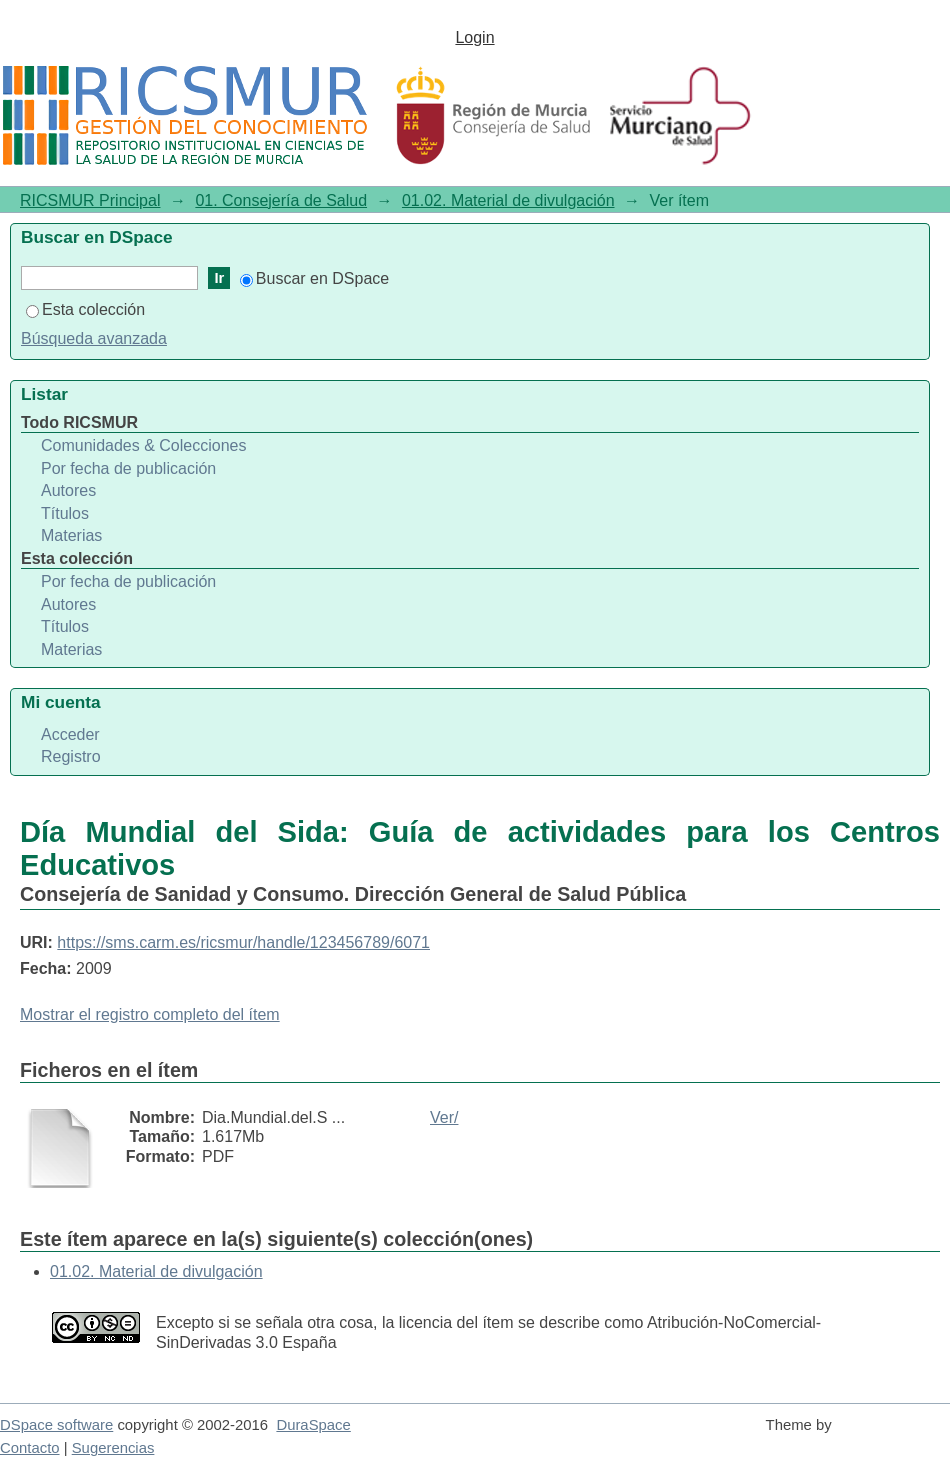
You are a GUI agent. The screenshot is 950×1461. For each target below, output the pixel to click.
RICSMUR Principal (90, 200)
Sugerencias (113, 1448)
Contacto (30, 1448)
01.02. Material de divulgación (508, 200)
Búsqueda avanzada (94, 338)
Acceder (70, 734)
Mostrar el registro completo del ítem (150, 1014)
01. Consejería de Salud (281, 200)
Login (474, 37)
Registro (71, 756)
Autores (68, 490)
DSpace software (56, 1425)
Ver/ (444, 1117)
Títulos (65, 513)
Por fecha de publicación (128, 468)
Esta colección (85, 309)
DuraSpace (313, 1425)
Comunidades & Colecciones (143, 445)
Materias (71, 535)
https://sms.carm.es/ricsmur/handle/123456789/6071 (243, 942)
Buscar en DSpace (314, 278)
